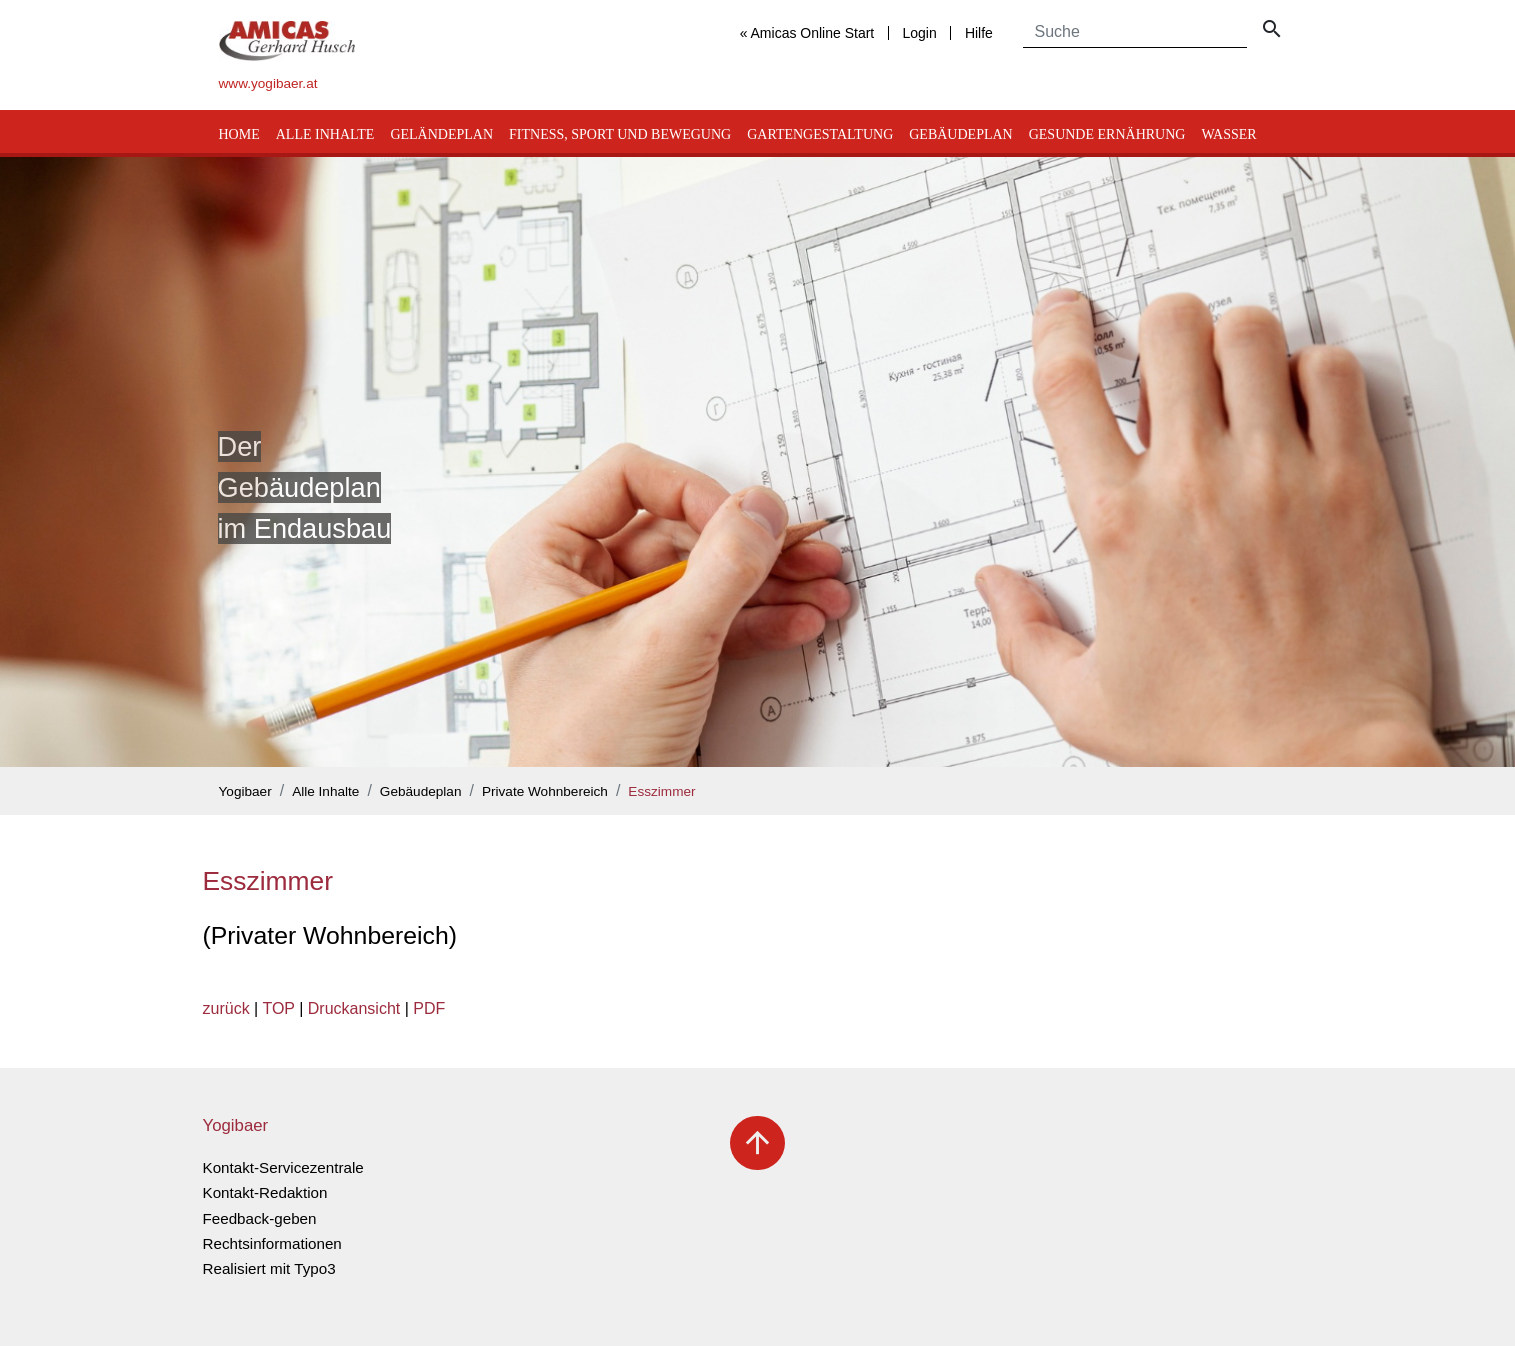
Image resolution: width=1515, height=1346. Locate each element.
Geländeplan (441, 134)
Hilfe (979, 33)
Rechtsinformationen (272, 1243)
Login (919, 33)
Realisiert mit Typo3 (269, 1268)
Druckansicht (354, 1008)
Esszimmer (661, 791)
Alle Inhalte (325, 134)
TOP (278, 1008)
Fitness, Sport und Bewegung (620, 134)
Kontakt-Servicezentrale (283, 1167)
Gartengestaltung (820, 134)
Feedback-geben (260, 1218)
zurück (226, 1008)
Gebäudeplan (960, 134)
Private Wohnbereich (545, 791)
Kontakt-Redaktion (265, 1192)
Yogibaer (245, 791)
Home (239, 134)
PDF (429, 1008)
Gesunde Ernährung (1107, 134)
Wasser (1228, 134)
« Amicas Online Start (807, 33)
